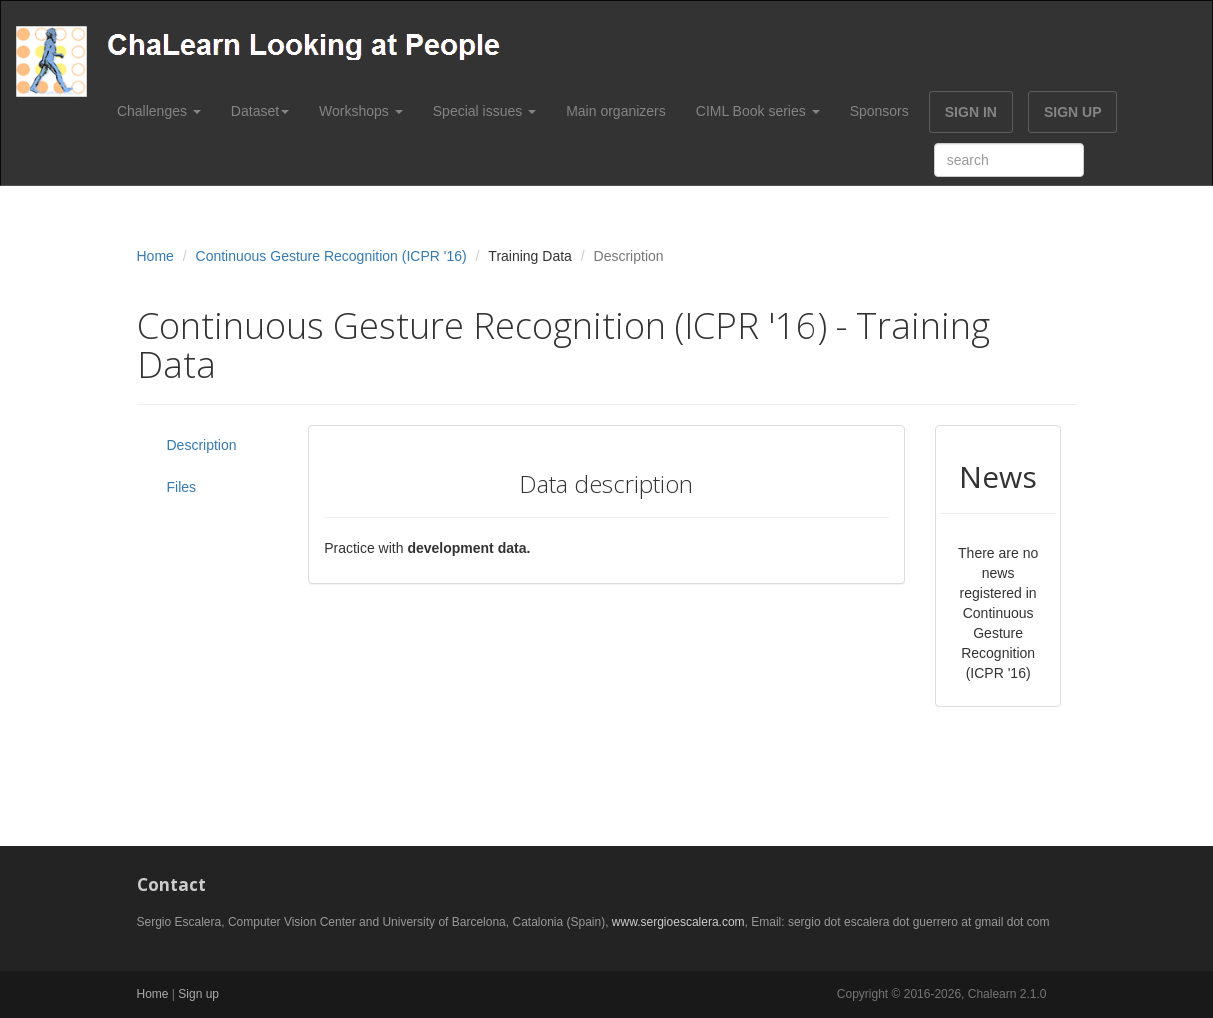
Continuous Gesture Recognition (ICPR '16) (331, 256)
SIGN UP (1073, 112)
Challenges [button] (159, 111)
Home (155, 256)
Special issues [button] (484, 111)
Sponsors (879, 111)
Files (182, 487)
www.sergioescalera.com (678, 922)
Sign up (198, 994)
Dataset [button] (260, 111)
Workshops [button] (361, 111)
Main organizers (616, 111)
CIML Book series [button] (758, 111)
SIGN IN (971, 112)
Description (202, 445)
